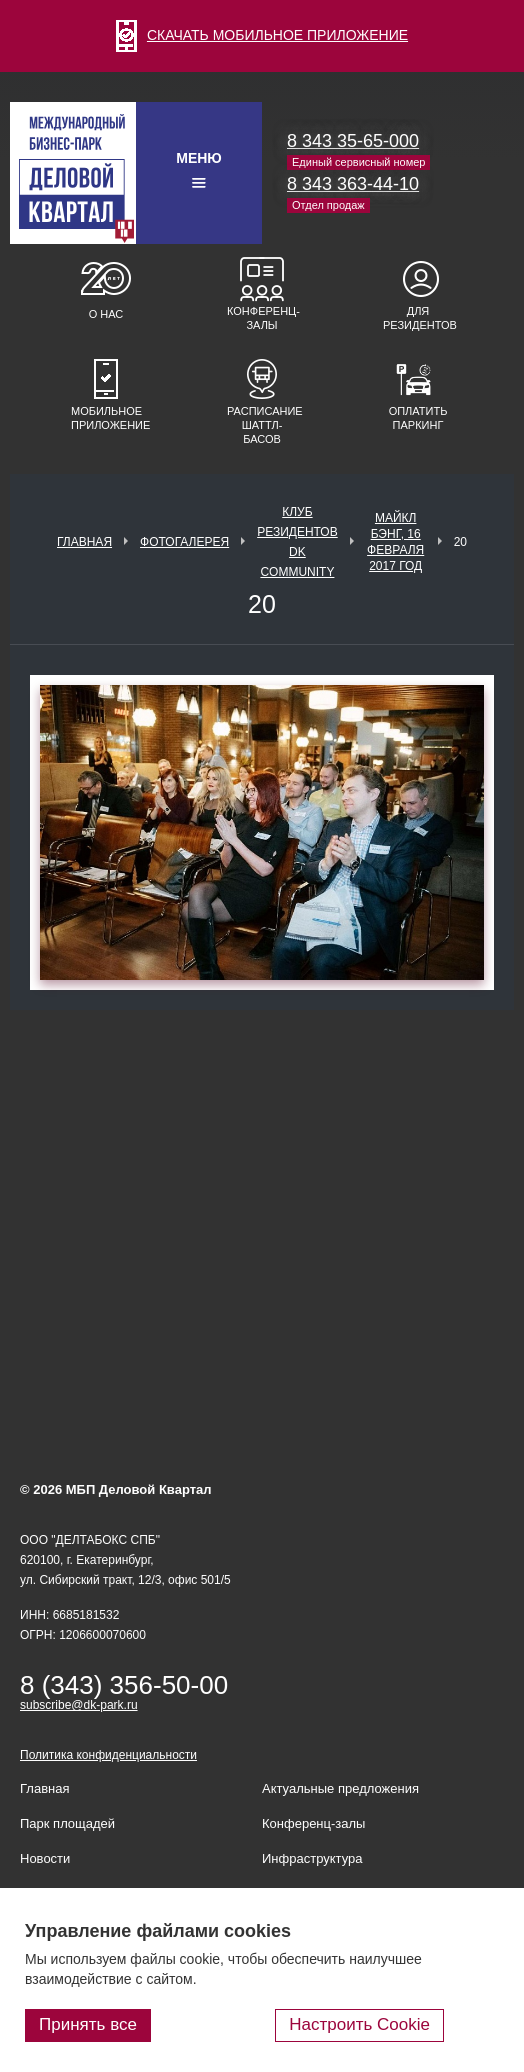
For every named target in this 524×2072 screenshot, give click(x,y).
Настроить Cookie (359, 2024)
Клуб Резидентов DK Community (297, 542)
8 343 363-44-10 (353, 184)
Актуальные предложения (340, 1788)
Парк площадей (67, 1823)
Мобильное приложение (106, 418)
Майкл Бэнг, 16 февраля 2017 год (395, 542)
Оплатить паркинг (418, 418)
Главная (84, 542)
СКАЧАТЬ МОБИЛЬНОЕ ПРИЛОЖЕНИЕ (262, 35)
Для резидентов (418, 318)
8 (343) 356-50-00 (124, 1685)
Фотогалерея (184, 542)
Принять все (88, 2024)
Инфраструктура (312, 1858)
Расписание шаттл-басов (262, 425)
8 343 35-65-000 (353, 141)
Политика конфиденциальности (108, 1755)
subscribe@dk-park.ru (79, 1705)
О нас (106, 314)
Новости (45, 1858)
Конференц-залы (262, 318)
